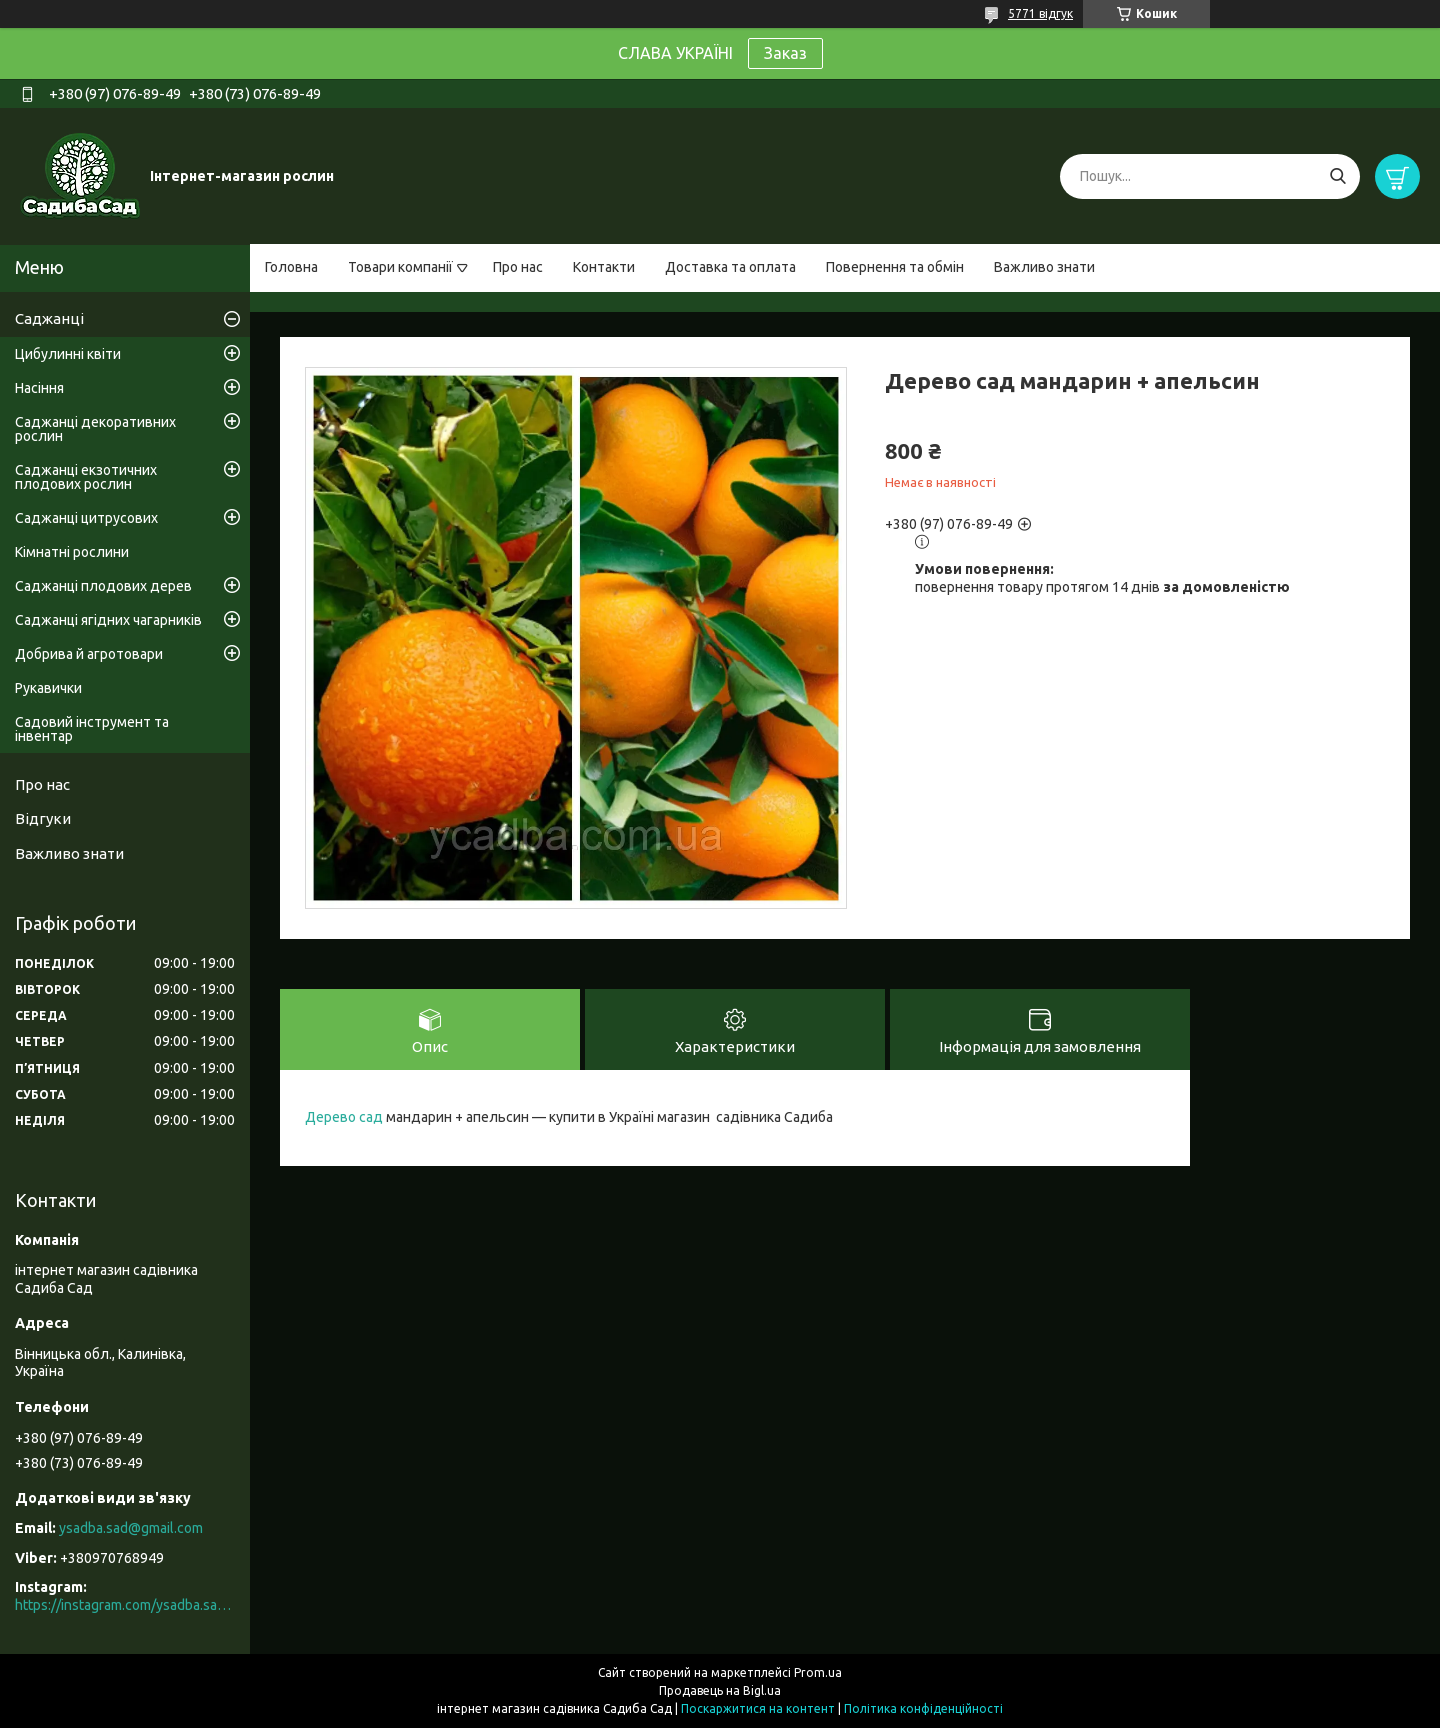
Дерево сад (344, 1117)
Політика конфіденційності (923, 1708)
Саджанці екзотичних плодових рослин (86, 477)
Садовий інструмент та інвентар (92, 729)
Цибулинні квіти (68, 354)
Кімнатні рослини (72, 552)
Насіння (39, 388)
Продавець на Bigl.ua (720, 1690)
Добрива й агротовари (89, 654)
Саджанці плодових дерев (103, 586)
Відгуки (43, 818)
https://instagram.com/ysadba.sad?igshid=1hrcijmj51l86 (125, 1605)
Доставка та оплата (730, 267)
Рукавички (48, 688)
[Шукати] (1337, 176)
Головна (291, 267)
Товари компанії (400, 267)
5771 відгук (1040, 13)
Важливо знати (1044, 267)
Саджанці (49, 318)
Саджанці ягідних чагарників (108, 620)
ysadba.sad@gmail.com (131, 1528)
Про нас (518, 267)
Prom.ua (818, 1672)
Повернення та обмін (895, 267)
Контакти (604, 267)
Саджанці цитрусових (86, 518)
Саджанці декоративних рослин (95, 429)
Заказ (785, 53)
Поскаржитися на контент (758, 1708)
